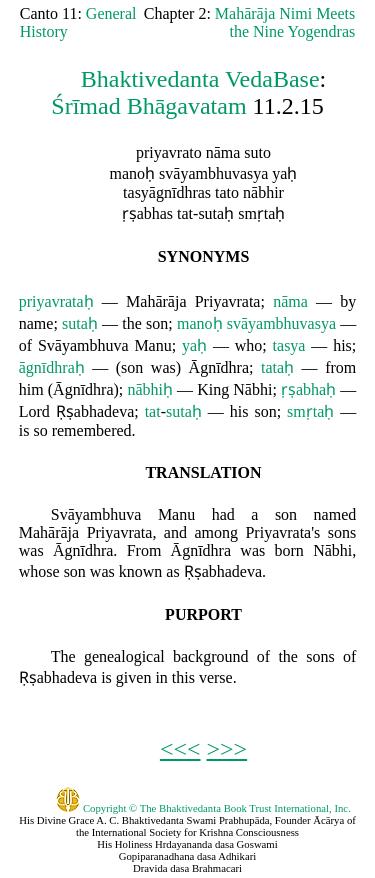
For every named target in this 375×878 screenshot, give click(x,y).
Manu (152, 345)
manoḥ (200, 323)
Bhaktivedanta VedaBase (200, 79)
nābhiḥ (150, 389)
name (36, 323)
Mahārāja (156, 301)
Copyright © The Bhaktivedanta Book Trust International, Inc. (203, 808)
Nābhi (252, 389)
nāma (290, 301)
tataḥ (277, 367)
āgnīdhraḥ (52, 367)
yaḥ (194, 345)
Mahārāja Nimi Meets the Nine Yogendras (285, 22)
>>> (227, 749)
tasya (289, 345)
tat (153, 411)
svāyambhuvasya (281, 323)
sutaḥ (80, 323)
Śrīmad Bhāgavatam (148, 106)
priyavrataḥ (56, 301)
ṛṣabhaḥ (308, 389)
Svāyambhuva (83, 345)
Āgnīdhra (219, 367)
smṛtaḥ (310, 411)
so (40, 430)
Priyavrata (228, 301)
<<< (180, 749)
